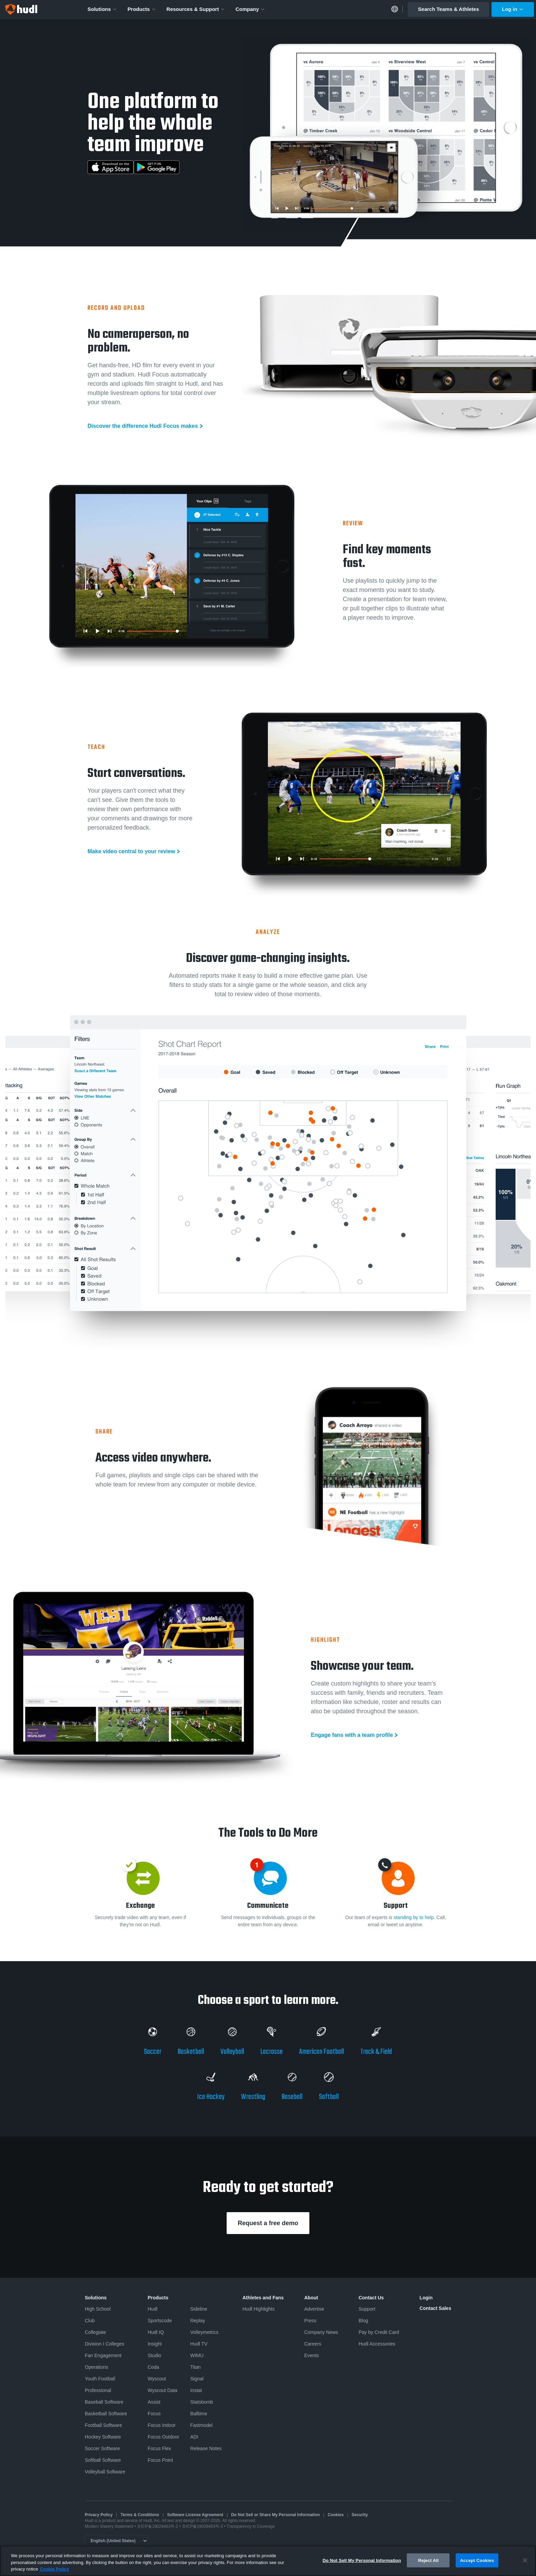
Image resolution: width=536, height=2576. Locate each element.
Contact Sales (435, 2308)
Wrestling (253, 2097)
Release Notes (206, 2448)
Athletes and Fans (263, 2297)
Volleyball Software (105, 2471)
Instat (196, 2390)
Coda (153, 2367)
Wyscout (157, 2378)
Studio (154, 2355)
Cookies (336, 2514)
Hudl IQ (156, 2332)
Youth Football (100, 2378)
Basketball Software (106, 2413)
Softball (329, 2097)
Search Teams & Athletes (448, 9)
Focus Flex (159, 2448)
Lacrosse (271, 2052)
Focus (154, 2413)
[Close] (525, 2560)
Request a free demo (268, 2223)
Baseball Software (104, 2402)
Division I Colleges (104, 2344)
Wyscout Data (162, 2390)
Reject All (428, 2560)
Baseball (292, 2097)
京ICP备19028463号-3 (203, 2526)
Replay (197, 2320)
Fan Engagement (103, 2355)
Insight (155, 2344)
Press (310, 2320)
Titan (195, 2367)
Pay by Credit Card (379, 2332)
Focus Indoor (162, 2425)
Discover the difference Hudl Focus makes (143, 426)
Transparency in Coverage (251, 2526)
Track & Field (376, 2052)
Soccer (152, 2052)
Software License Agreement (195, 2514)
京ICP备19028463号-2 (158, 2526)
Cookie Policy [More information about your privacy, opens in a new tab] (54, 2569)
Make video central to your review (131, 851)
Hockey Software (103, 2437)
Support (367, 2309)
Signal (196, 2378)
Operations (96, 2367)
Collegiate (95, 2332)
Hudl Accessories (377, 2344)
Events (311, 2355)
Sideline (198, 2309)
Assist (154, 2402)
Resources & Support (195, 9)
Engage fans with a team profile (352, 1735)
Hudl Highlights (258, 2309)
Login (425, 2297)
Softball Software (103, 2460)
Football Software (103, 2425)
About (311, 2297)
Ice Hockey (211, 2097)
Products (142, 9)
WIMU (196, 2355)
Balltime (198, 2413)
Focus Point (160, 2460)
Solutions (102, 9)
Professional (98, 2390)
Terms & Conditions (140, 2514)
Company (250, 9)
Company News (321, 2332)
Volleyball (232, 2052)
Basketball (191, 2052)
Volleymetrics (204, 2332)
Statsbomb (201, 2402)
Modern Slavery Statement (109, 2526)
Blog (363, 2320)
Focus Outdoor (163, 2437)
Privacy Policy (98, 2514)
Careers (312, 2344)
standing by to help (413, 1917)
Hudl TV (198, 2344)
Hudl (153, 2309)
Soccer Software (102, 2448)
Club (90, 2320)
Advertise (314, 2309)
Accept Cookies (477, 2560)
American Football (321, 2052)
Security (360, 2514)
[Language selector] (116, 2541)
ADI (194, 2437)
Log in (513, 9)
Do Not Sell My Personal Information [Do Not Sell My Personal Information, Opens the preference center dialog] (362, 2560)
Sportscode (160, 2320)
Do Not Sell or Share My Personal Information (275, 2514)
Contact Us (371, 2297)
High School (98, 2309)
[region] (268, 2561)
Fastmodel (201, 2425)
